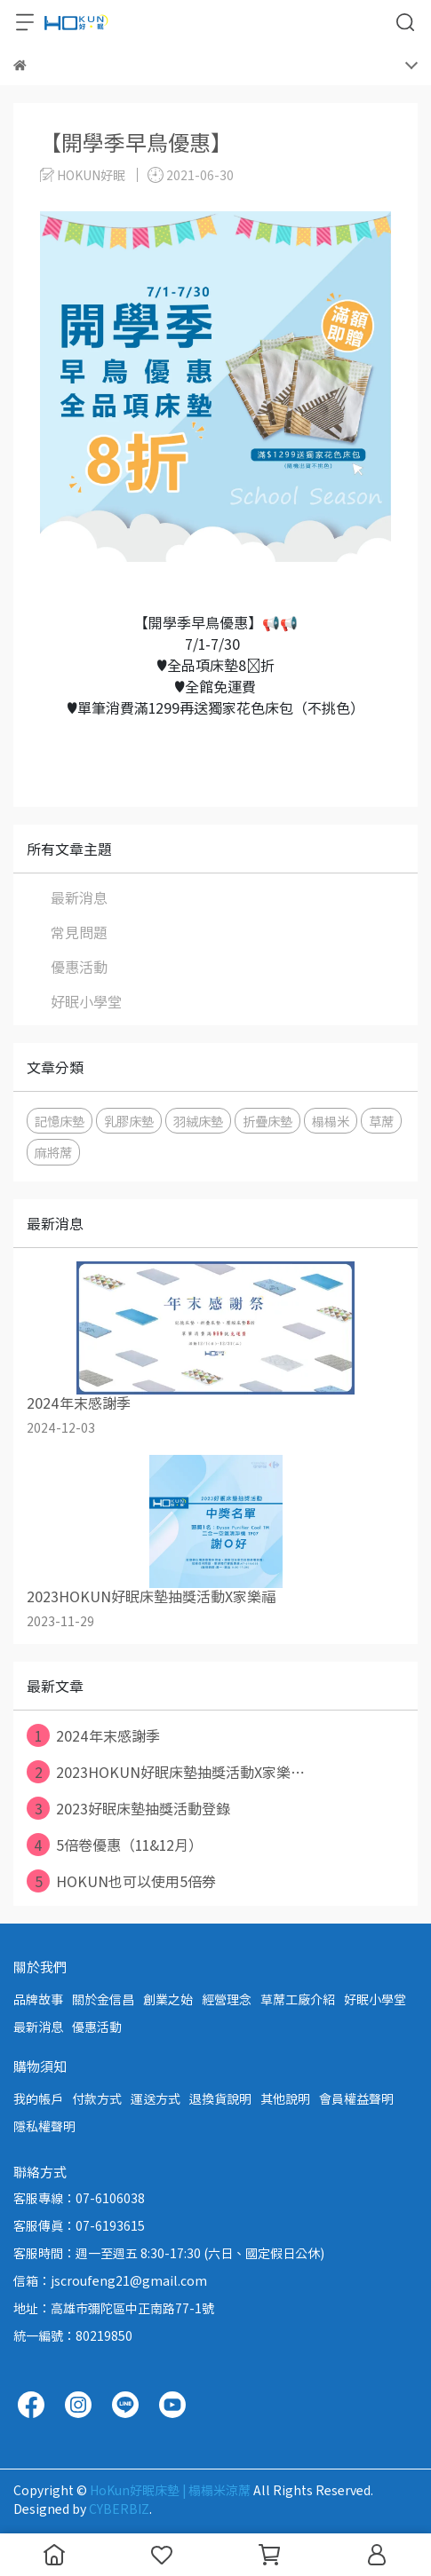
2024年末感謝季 (93, 1735)
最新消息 (79, 897)
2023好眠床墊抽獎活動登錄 (128, 1808)
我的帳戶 (38, 2098)
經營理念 (226, 1999)
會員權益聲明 (356, 2098)
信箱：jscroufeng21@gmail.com (110, 2280)
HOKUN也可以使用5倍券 (121, 1880)
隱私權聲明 (44, 2126)
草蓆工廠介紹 (297, 1999)
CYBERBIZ (119, 2508)
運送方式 (155, 2098)
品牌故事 (38, 1999)
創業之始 (168, 1999)
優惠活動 (79, 966)
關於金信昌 (103, 1999)
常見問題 (79, 932)
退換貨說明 (220, 2098)
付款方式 (97, 2098)
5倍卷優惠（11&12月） (115, 1844)
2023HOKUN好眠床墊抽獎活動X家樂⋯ (166, 1771)
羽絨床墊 (198, 1120)
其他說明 (285, 2098)
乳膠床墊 (129, 1120)
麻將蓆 (53, 1151)
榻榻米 (330, 1120)
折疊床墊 (267, 1120)
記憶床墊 (59, 1120)
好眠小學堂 (86, 1001)
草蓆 (381, 1120)
